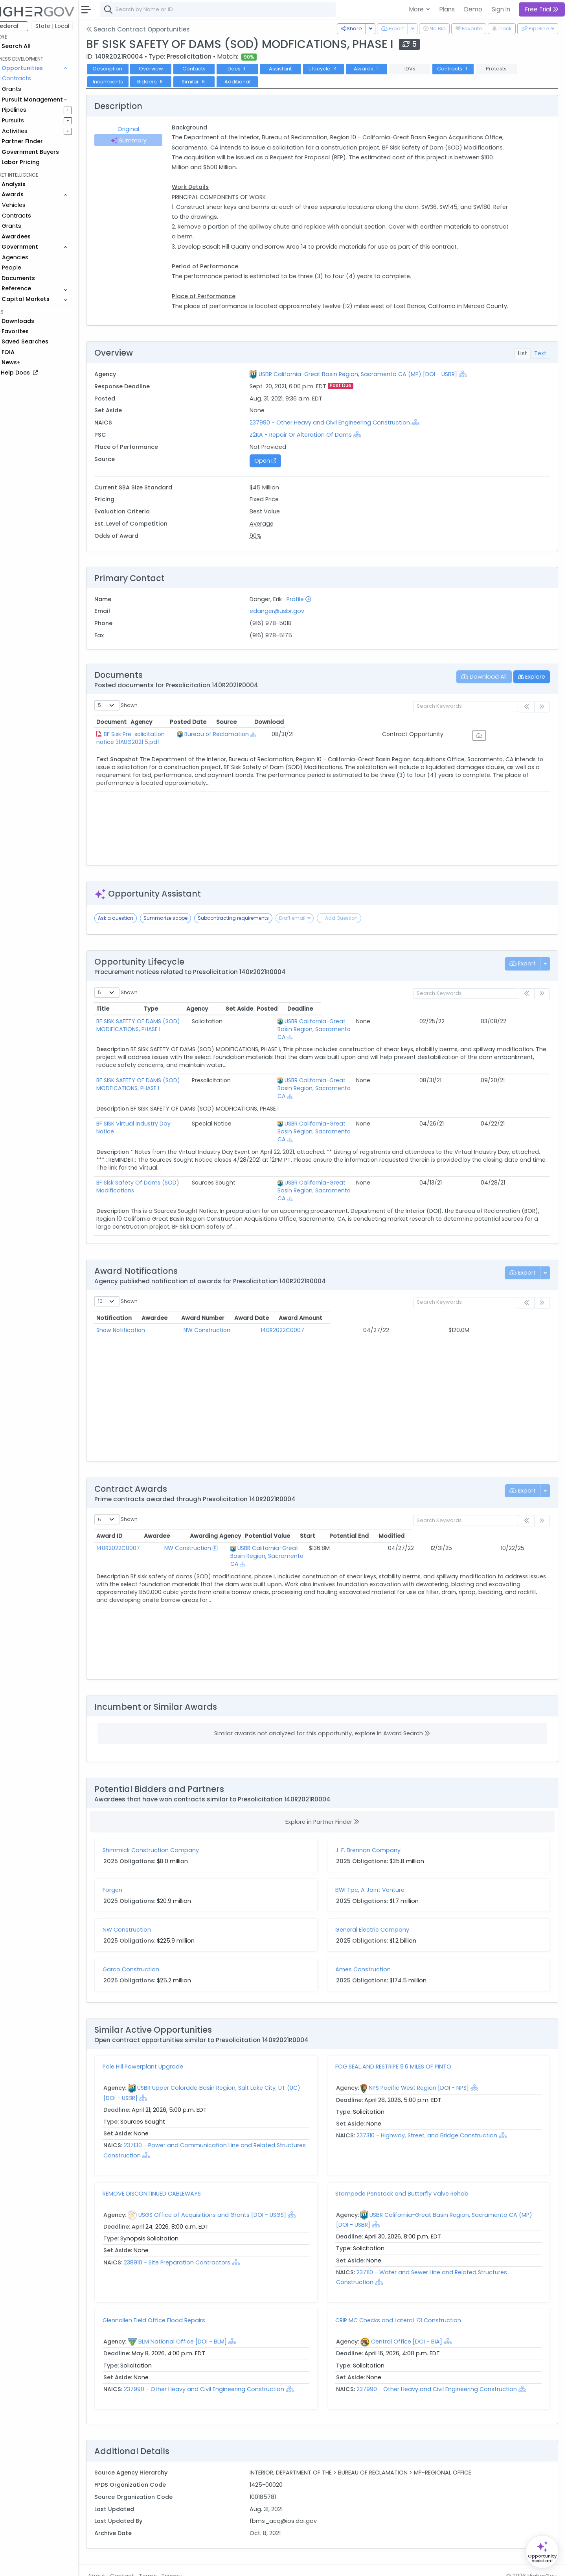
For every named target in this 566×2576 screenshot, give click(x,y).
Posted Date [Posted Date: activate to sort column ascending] (392, 732)
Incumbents (123, 81)
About (112, 2565)
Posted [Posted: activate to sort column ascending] (496, 1018)
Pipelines (30, 110)
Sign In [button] (501, 9)
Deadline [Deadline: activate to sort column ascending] (529, 1018)
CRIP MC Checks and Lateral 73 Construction (406, 2299)
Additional (253, 81)
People (27, 267)
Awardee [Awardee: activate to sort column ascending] (216, 1296)
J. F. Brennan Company (375, 1828)
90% (266, 546)
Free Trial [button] (542, 9)
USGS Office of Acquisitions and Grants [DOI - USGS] (228, 2193)
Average (272, 533)
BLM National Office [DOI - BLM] (198, 2320)
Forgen (128, 1868)
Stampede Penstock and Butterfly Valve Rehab (409, 2172)
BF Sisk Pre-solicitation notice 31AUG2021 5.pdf (183, 744)
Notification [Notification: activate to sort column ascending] (130, 1296)
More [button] (417, 9)
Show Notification (136, 1308)
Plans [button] (447, 9)
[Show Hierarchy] (473, 383)
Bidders (166, 81)
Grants (27, 89)
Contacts (210, 68)
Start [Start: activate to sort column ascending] (442, 1514)
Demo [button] (473, 9)
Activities (31, 131)
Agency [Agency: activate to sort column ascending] (290, 732)
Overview (167, 68)
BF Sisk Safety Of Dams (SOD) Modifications (173, 1169)
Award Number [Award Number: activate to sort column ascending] (312, 1296)
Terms (164, 2565)
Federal (24, 26)
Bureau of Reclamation (319, 744)
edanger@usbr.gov (287, 621)
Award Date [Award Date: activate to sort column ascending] (399, 1296)
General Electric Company (380, 1908)
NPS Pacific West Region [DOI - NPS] (427, 2066)
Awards (382, 68)
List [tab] (522, 363)
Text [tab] (540, 363)
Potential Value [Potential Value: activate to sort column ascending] (401, 1514)
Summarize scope (182, 928)
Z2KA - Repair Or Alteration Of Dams (311, 444)
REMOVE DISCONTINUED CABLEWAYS (168, 2172)
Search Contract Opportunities (154, 29)
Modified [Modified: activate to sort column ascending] (528, 1514)
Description (123, 68)
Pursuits (29, 120)
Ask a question (131, 928)
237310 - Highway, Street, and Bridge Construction (435, 2114)
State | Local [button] (68, 26)
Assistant (296, 68)
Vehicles (30, 205)
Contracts (32, 78)
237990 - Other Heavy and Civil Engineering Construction (341, 432)
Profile (309, 609)
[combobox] (234, 9)
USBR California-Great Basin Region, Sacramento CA (298, 1527)
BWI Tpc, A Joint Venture (377, 1868)
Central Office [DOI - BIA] (414, 2320)
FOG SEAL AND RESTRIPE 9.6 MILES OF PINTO (401, 2045)
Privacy (188, 2565)
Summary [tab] (143, 140)
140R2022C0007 (312, 1308)
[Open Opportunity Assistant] (542, 2552)
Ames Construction (371, 1948)
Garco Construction (147, 1948)
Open (276, 470)
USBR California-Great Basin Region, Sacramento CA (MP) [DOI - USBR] (368, 384)
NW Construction (226, 1308)
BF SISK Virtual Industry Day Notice (159, 1118)
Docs (253, 68)
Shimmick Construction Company (167, 1828)
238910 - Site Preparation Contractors (193, 2241)
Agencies (31, 257)
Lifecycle (340, 68)
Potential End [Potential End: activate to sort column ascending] (484, 1514)
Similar (210, 81)
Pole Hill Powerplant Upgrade (159, 2045)
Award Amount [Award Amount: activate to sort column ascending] (481, 1296)
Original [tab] (143, 129)
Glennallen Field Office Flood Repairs (170, 2299)
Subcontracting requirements (249, 928)
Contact (138, 2565)
